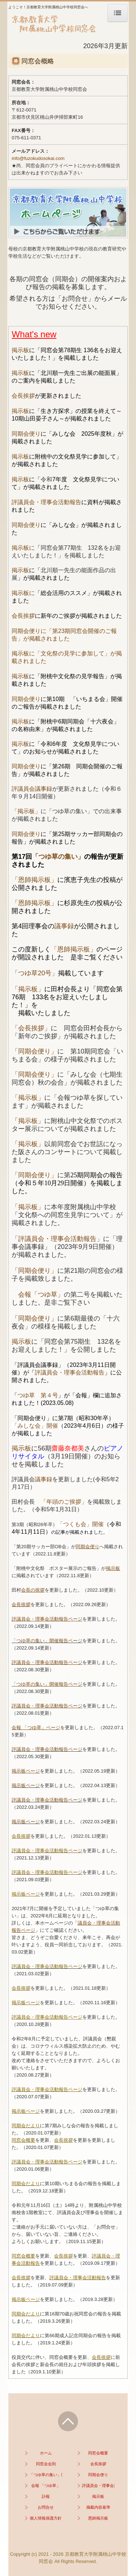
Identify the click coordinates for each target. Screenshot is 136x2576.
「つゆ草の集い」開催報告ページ (47, 1640)
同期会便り (26, 434)
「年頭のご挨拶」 (64, 1502)
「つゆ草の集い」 (58, 856)
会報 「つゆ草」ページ (36, 1727)
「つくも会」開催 (80, 1524)
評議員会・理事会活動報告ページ (47, 1619)
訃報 (46, 2496)
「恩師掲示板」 (34, 879)
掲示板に (23, 548)
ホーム (46, 2453)
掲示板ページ (26, 1771)
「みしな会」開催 (35, 1426)
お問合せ (46, 2507)
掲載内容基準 (98, 2507)
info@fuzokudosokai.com (38, 158)
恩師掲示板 (98, 2518)
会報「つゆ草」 (38, 1294)
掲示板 (20, 350)
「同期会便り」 (34, 1051)
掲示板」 (31, 1120)
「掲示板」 (26, 811)
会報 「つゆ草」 (45, 2485)
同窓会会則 (46, 2464)
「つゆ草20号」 (35, 973)
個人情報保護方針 (46, 2518)
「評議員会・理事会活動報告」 (57, 1238)
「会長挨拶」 (31, 1028)
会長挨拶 (23, 396)
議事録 (64, 926)
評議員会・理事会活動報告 (46, 502)
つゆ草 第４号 (37, 1395)
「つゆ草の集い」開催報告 (45, 2474)
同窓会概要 (98, 2453)
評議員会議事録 (32, 789)
